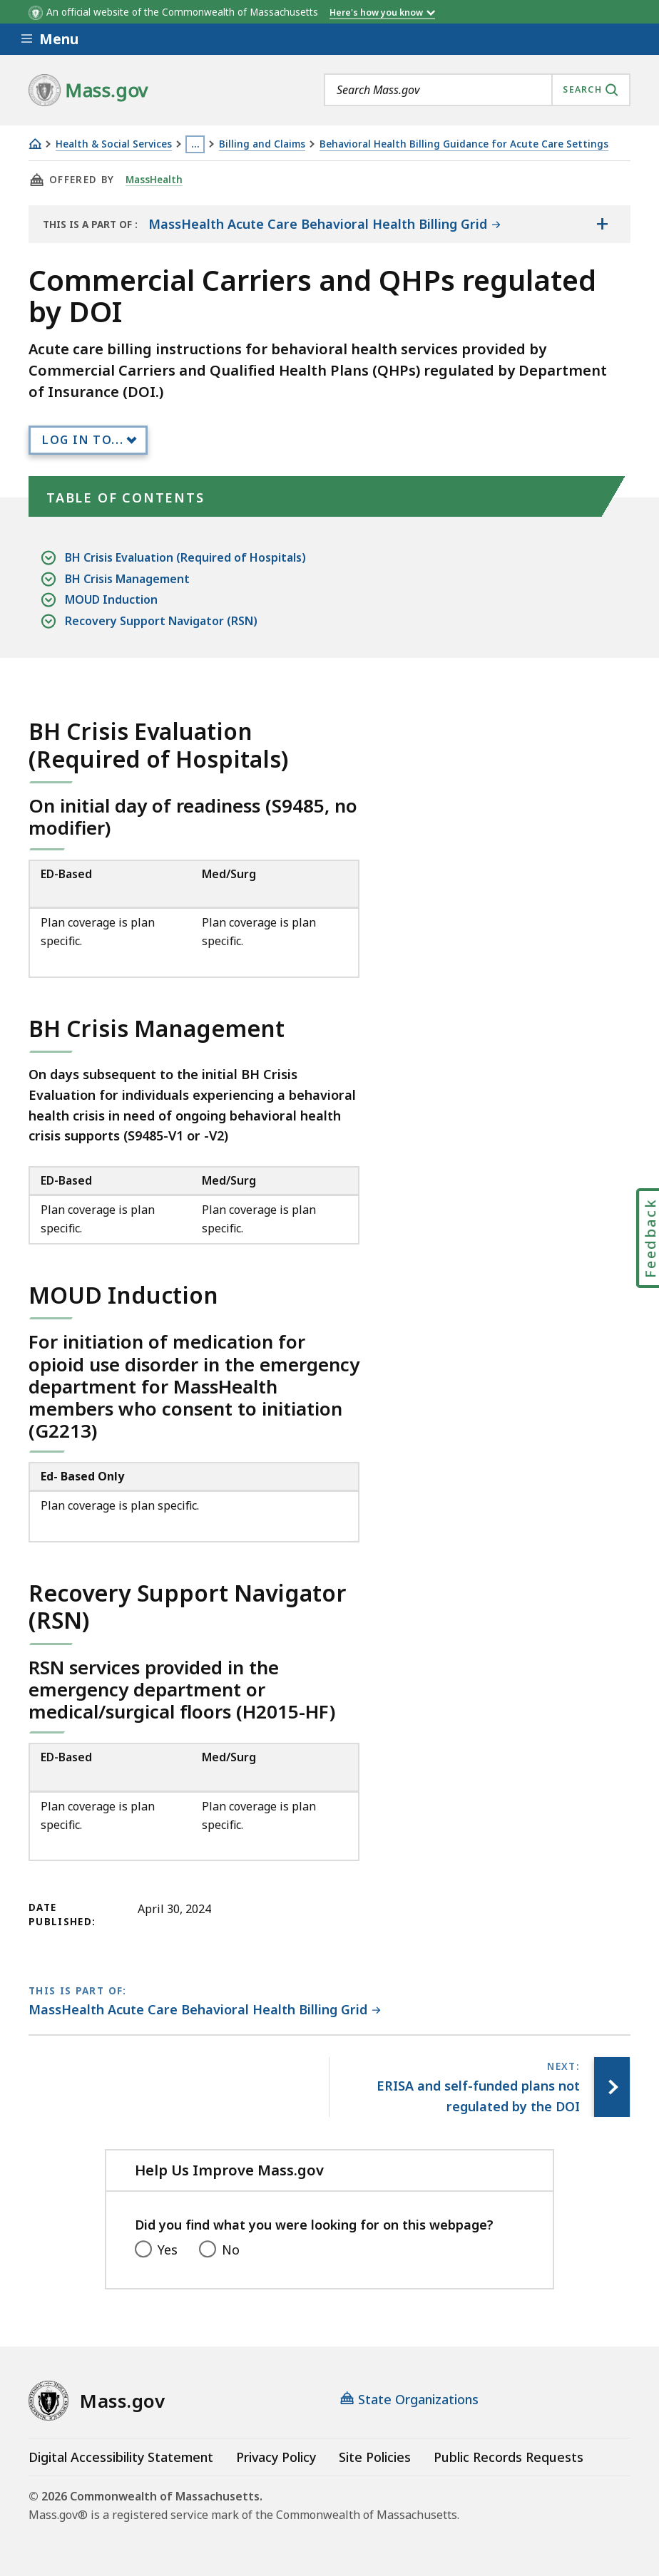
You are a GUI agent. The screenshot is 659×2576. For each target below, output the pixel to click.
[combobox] (477, 89)
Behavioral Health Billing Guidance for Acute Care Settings (464, 144)
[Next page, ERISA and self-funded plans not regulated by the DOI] (612, 2087)
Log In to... (82, 440)
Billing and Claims (262, 144)
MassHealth (154, 179)
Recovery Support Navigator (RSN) (161, 621)
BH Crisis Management (127, 579)
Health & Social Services (114, 144)
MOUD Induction (111, 600)
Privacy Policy (276, 2457)
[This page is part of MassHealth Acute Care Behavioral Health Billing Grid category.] (205, 2010)
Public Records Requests (508, 2457)
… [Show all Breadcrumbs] (195, 144)
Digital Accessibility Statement (121, 2457)
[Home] (35, 143)
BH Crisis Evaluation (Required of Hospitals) (185, 558)
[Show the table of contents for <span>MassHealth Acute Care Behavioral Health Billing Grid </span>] (602, 224)
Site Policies (375, 2457)
